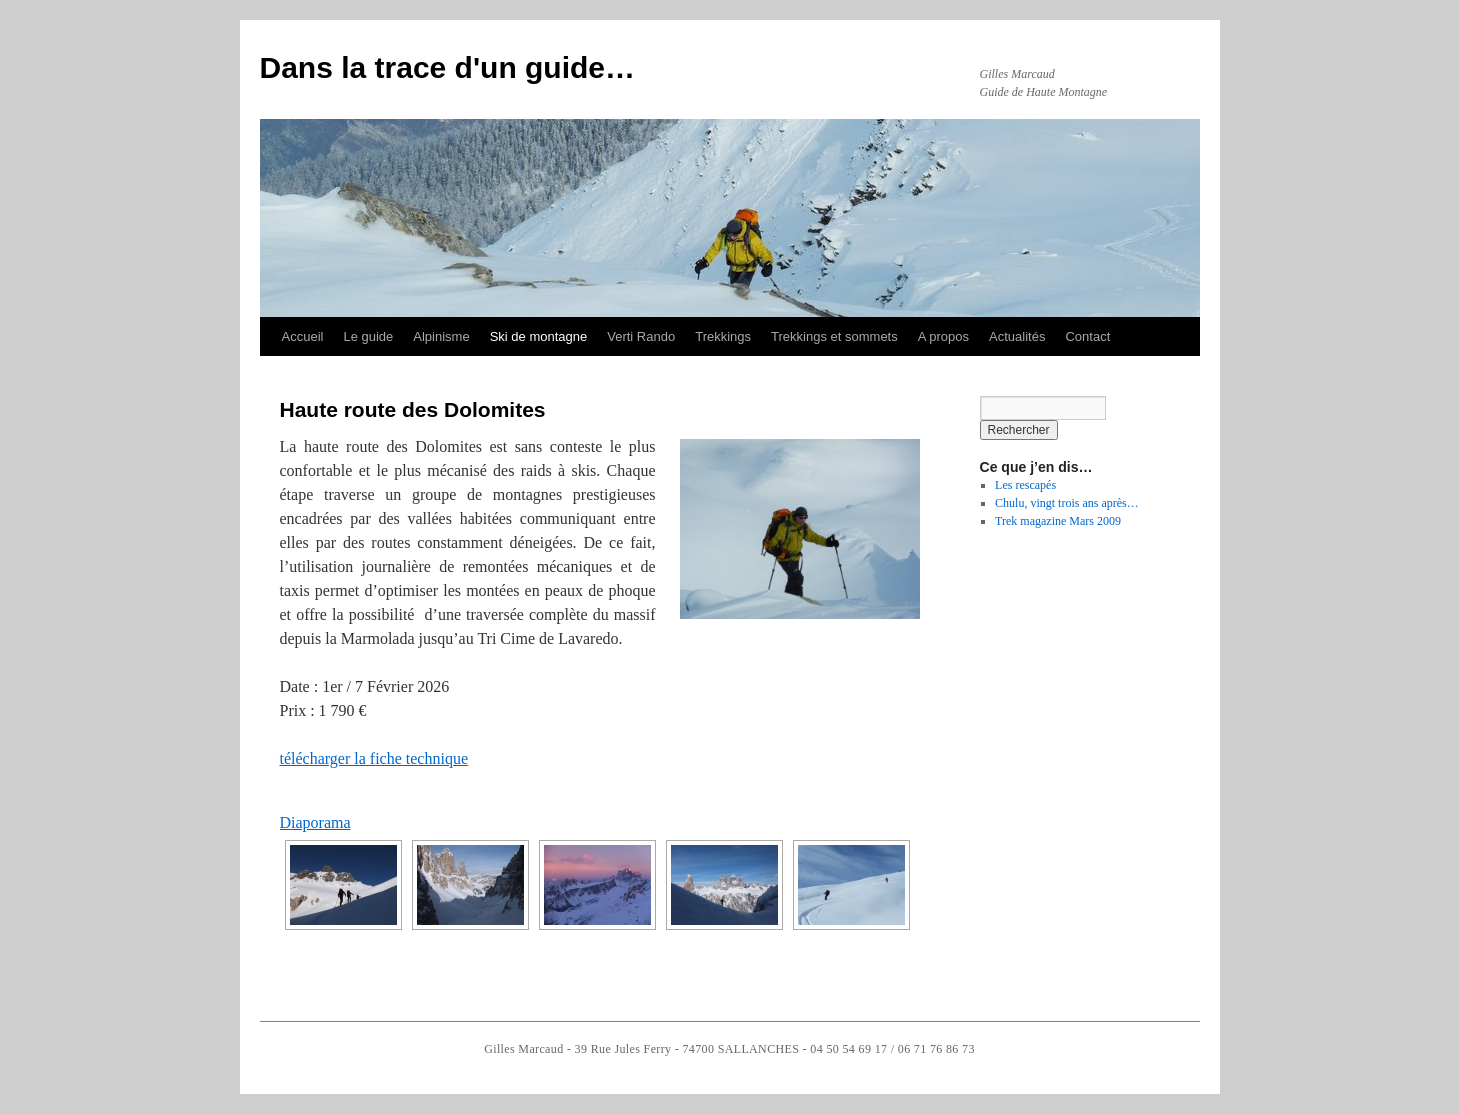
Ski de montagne (539, 336)
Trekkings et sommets (834, 336)
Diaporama (315, 822)
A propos (943, 336)
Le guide (368, 336)
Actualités (1017, 336)
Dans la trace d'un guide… (448, 67)
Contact (1087, 336)
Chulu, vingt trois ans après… (1067, 503)
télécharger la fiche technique (374, 758)
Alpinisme (441, 336)
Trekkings (723, 336)
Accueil (303, 336)
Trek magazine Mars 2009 (1058, 521)
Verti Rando (641, 336)
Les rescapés (1025, 485)
